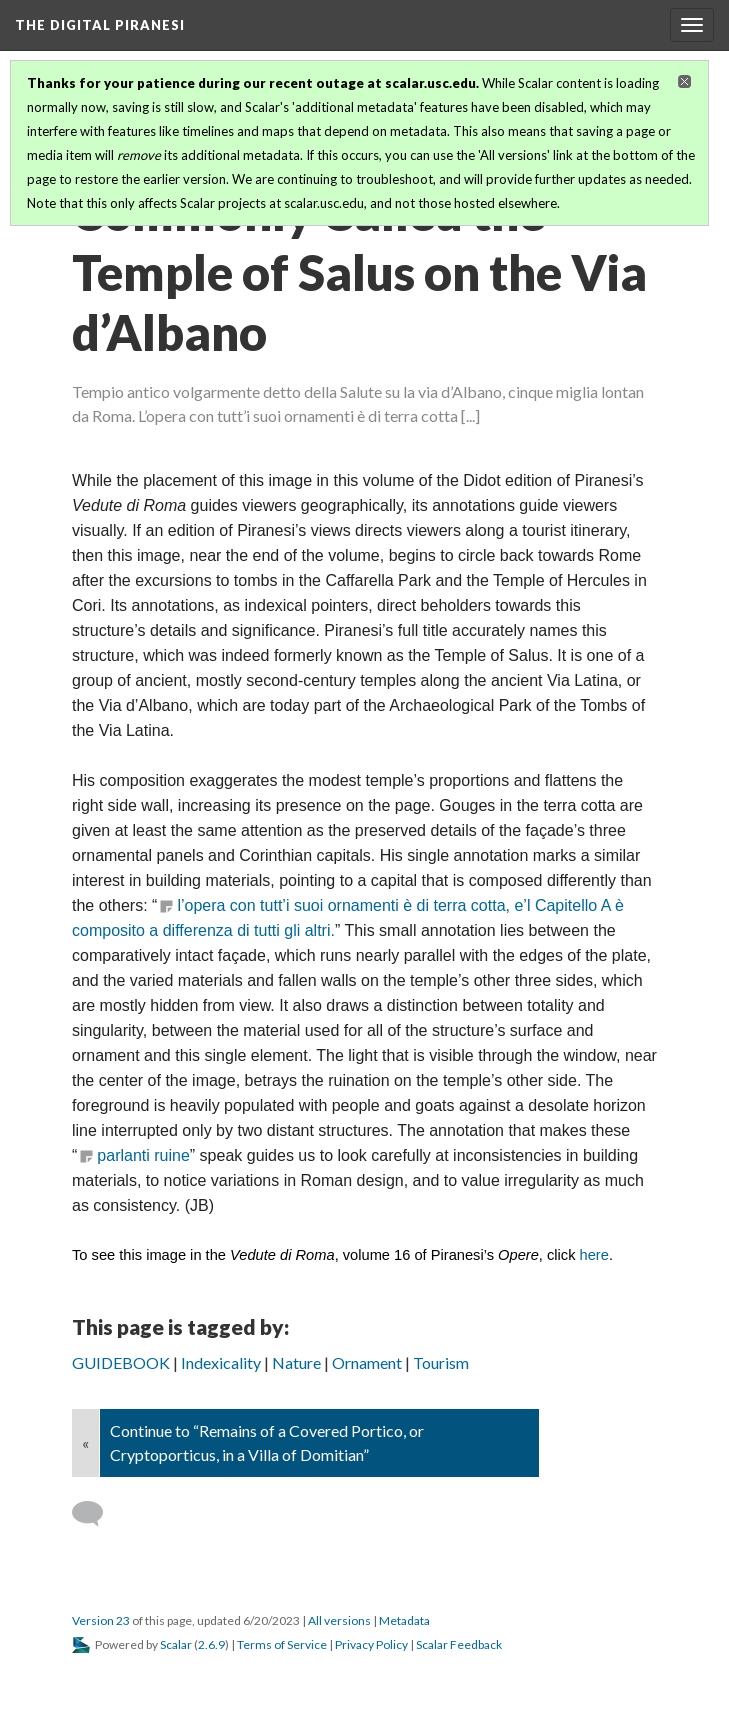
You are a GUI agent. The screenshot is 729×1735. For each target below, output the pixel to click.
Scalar (176, 1644)
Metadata (404, 1620)
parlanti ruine (143, 1155)
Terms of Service (282, 1644)
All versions (339, 1620)
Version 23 (101, 1620)
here (594, 1255)
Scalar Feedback (459, 1644)
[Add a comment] (96, 1514)
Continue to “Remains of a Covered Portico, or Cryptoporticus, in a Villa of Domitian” (267, 1442)
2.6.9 (211, 1644)
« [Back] (85, 1442)
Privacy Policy (371, 1644)
